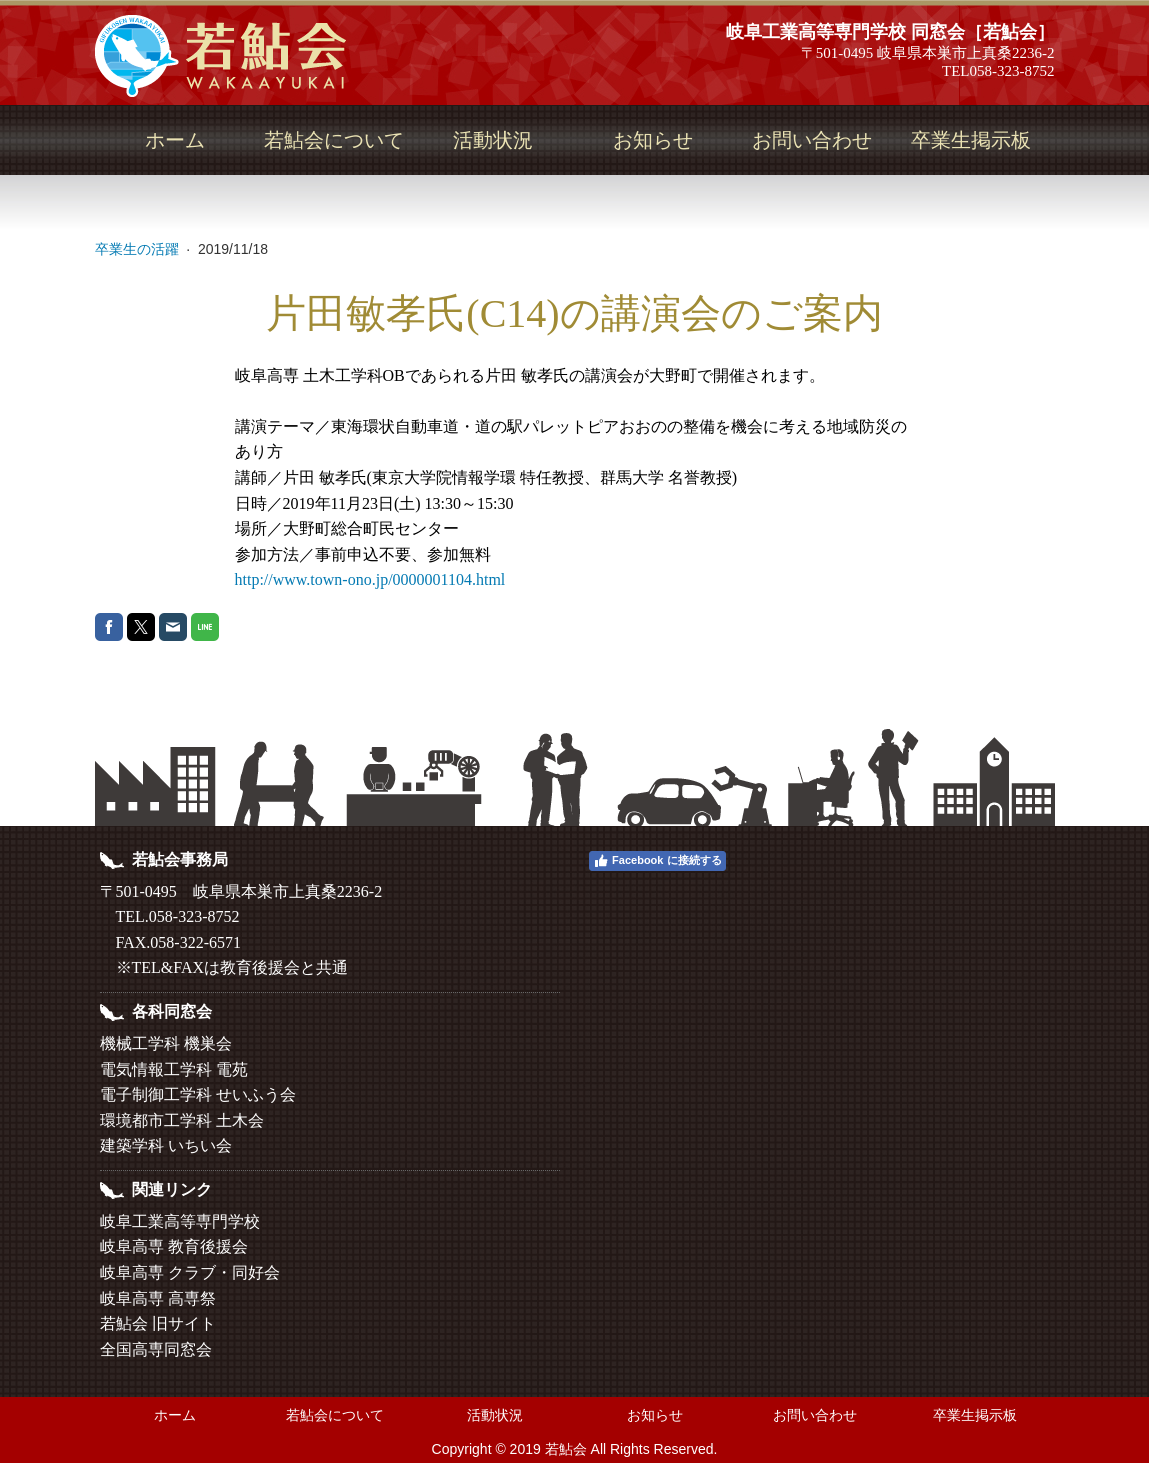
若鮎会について (334, 140)
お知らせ (653, 140)
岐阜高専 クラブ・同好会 (190, 1272)
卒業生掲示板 (971, 140)
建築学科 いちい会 (166, 1145)
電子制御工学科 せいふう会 (198, 1094)
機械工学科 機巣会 (166, 1043)
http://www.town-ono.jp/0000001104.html (370, 579)
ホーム (175, 140)
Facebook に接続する (657, 861)
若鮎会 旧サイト (158, 1323)
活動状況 (493, 140)
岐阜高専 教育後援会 (174, 1246)
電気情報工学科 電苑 (174, 1069)
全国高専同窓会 (156, 1349)
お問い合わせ (812, 140)
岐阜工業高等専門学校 (180, 1221)
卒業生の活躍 (139, 249)
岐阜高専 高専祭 (158, 1298)
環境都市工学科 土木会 (182, 1120)
